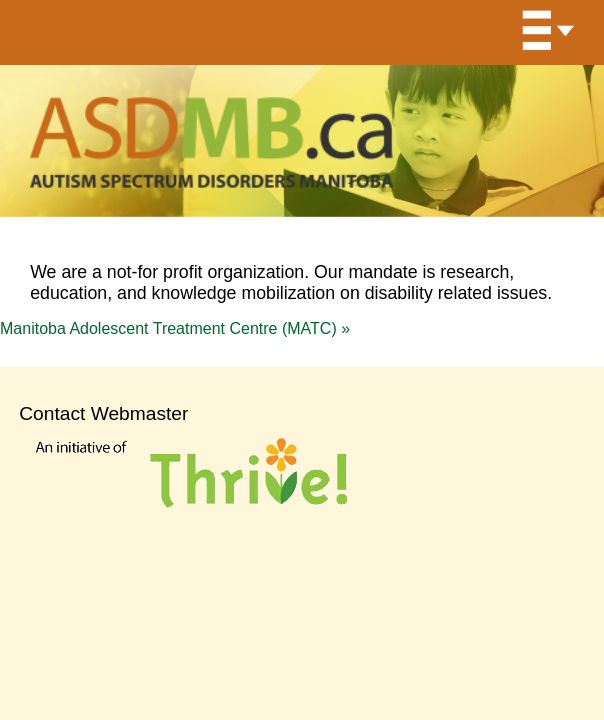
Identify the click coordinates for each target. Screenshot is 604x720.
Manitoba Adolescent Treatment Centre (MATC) (175, 328)
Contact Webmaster (103, 413)
